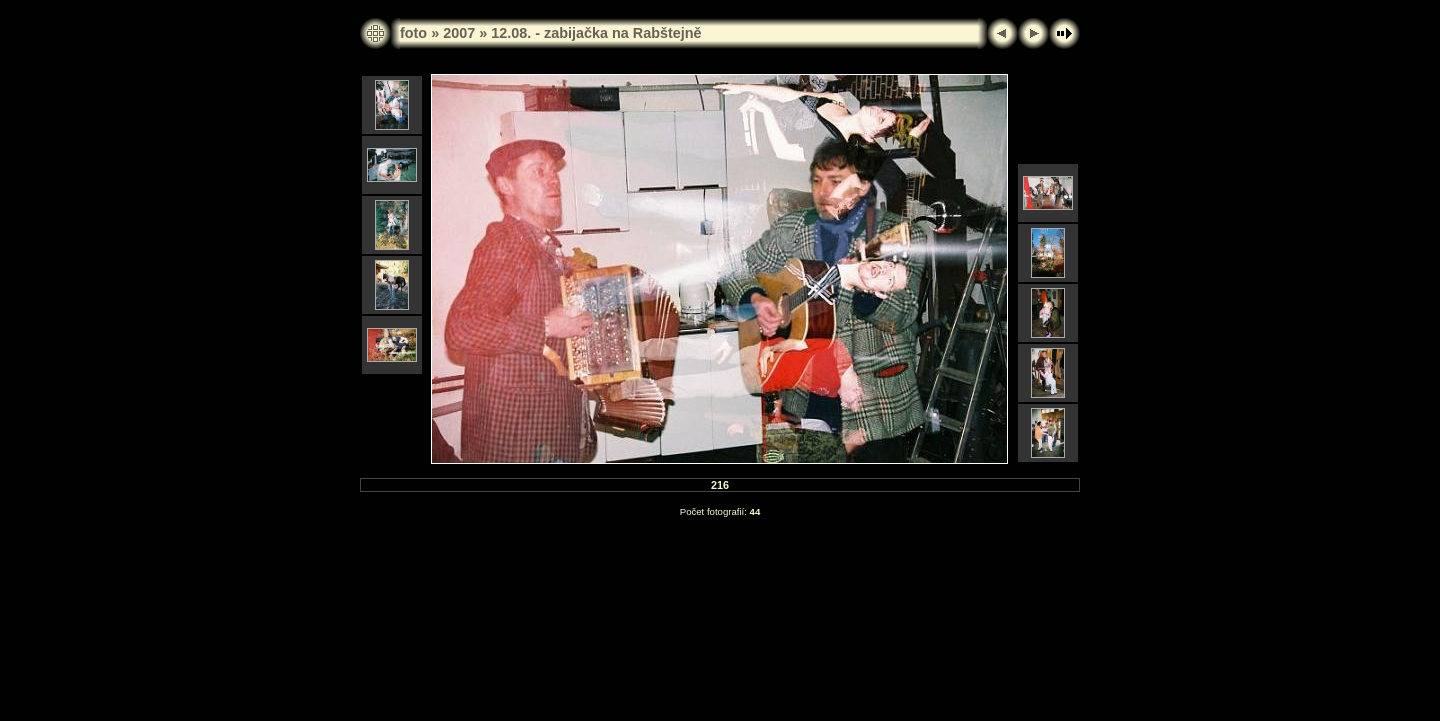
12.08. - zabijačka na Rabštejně (596, 33)
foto (413, 33)
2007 (459, 33)
